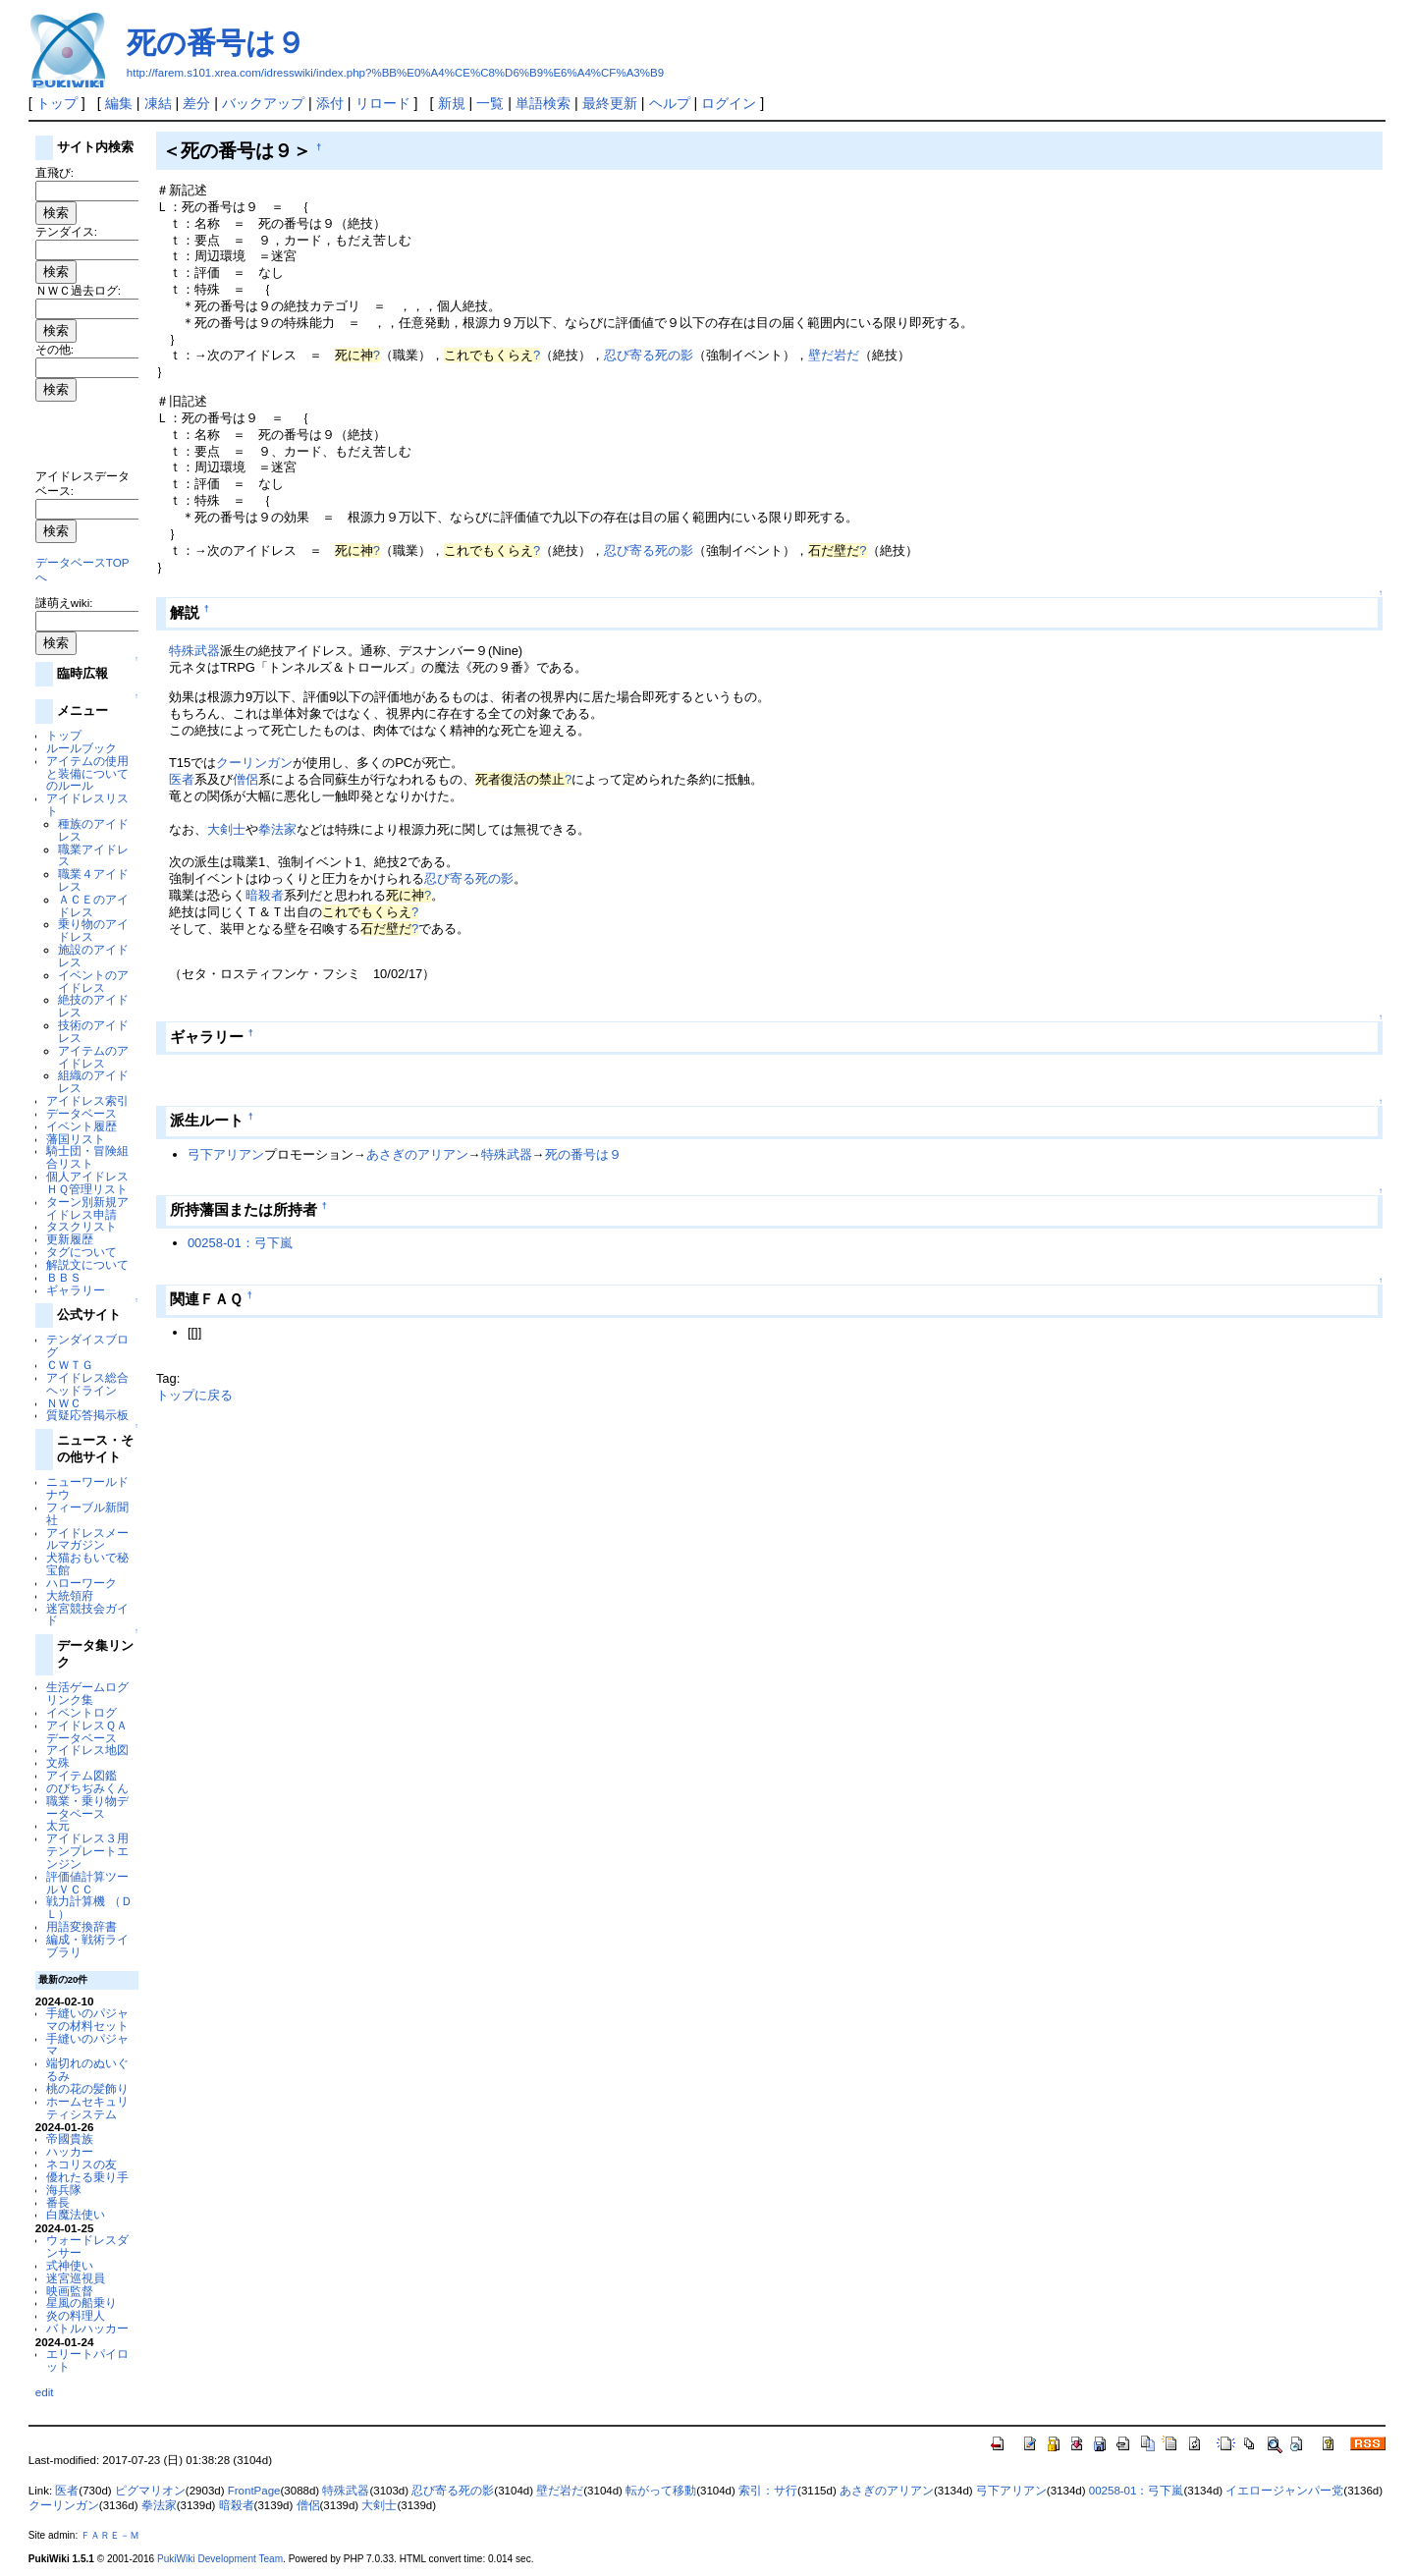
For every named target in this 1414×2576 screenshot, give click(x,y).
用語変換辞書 (81, 1926)
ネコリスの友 (81, 2164)
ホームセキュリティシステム (87, 2107)
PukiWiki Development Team (220, 2558)
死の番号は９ (216, 43)
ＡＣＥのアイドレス (93, 905)
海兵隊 (64, 2189)
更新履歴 (69, 1239)
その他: (54, 349)
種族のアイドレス (93, 830)
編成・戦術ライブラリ (87, 1945)
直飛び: (54, 172)
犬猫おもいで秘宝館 (87, 1563)
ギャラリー (75, 1290)
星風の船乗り (81, 2302)
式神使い (69, 2265)
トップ (57, 103)
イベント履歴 (81, 1126)
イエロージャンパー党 (1284, 2490)
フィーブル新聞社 (87, 1513)
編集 (119, 103)
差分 (196, 103)
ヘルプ (669, 103)
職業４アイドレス (93, 880)
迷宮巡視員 (75, 2278)
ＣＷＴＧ (69, 1364)
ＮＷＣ (64, 1403)
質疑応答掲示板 (87, 1414)
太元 (58, 1825)
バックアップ (263, 103)
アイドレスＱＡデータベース (87, 1731)
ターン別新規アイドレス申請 (87, 1208)
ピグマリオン (150, 2490)
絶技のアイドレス (93, 1005)
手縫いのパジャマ (87, 2044)
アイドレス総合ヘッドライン (87, 1384)
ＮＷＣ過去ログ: (78, 290)
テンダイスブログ (87, 1345)
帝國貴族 (69, 2138)
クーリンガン (254, 762)
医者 (181, 779)
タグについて (81, 1251)
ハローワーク (81, 1582)
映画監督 (69, 2290)
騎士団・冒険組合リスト (87, 1157)
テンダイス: (66, 231)
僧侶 (245, 779)
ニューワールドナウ (87, 1488)
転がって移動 (660, 2490)
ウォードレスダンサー (87, 2246)
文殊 (58, 1762)
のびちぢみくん (87, 1787)
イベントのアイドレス (93, 981)
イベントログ (81, 1712)
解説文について (87, 1264)
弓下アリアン (226, 1154)
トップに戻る (194, 1395)
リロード (382, 103)
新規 (451, 103)
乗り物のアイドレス (93, 930)
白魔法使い (75, 2214)
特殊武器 (194, 650)
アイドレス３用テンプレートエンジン (87, 1851)
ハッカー (69, 2151)
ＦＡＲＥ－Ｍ (110, 2535)
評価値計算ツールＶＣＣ (87, 1882)
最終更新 (609, 103)
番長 (58, 2202)
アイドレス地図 (87, 1749)
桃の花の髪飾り (87, 2088)
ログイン (728, 103)
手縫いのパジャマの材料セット (87, 2019)
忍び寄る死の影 (648, 355)
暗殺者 (264, 895)
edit (44, 2391)
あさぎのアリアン (417, 1154)
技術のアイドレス (93, 1031)
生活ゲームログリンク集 (87, 1693)
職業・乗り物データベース (87, 1807)
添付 (330, 103)
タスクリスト (81, 1226)
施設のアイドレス (93, 955)
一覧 (490, 103)
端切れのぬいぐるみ (87, 2069)
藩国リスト (75, 1138)
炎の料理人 (75, 2315)
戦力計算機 (75, 1900)
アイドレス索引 (87, 1100)
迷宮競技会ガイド (87, 1614)
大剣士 (226, 829)
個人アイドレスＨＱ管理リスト (87, 1182)
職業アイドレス (93, 855)
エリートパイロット (87, 2360)
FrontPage (254, 2490)
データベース (81, 1113)
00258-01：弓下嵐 (240, 1242)
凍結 (158, 103)
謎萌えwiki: (64, 602)
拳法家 (277, 829)
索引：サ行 (767, 2490)
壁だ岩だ (833, 355)
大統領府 (69, 1595)
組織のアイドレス (93, 1081)
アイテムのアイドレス (93, 1056)
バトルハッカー (87, 2328)
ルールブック (81, 747)
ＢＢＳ (64, 1277)
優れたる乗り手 (87, 2176)
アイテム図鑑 (81, 1775)
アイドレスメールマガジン (87, 1539)
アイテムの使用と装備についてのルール (87, 773)
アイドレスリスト (87, 804)
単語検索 (543, 103)
